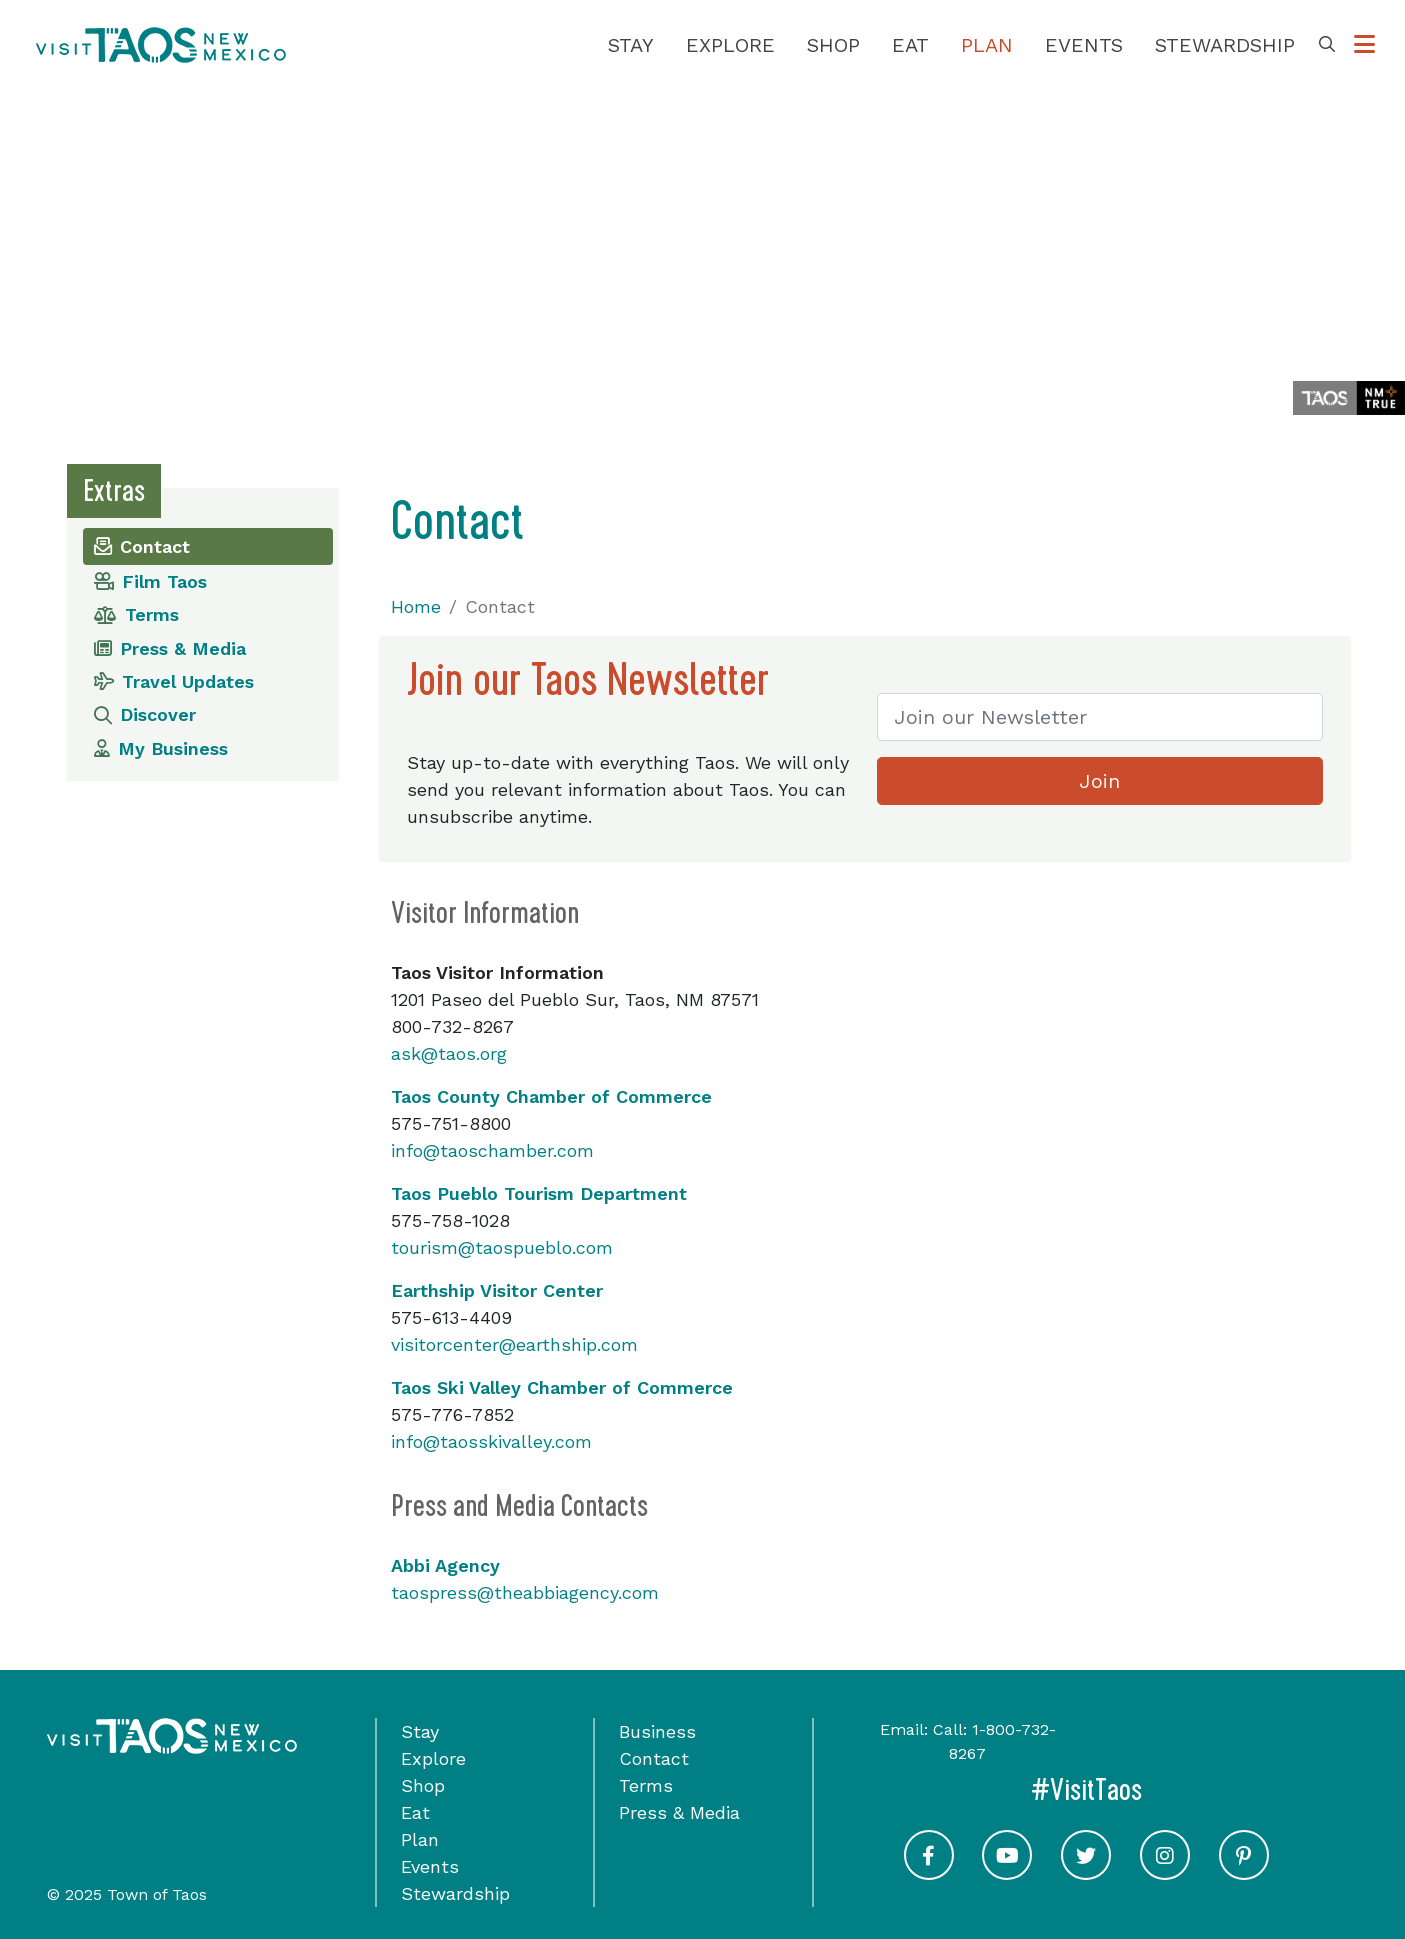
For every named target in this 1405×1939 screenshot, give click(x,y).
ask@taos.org (449, 1053)
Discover (145, 714)
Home (416, 606)
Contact (142, 546)
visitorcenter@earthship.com (514, 1344)
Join (1099, 781)
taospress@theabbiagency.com (525, 1592)
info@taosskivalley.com (491, 1441)
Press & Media (170, 648)
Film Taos (150, 581)
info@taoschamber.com (492, 1150)
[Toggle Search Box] (1327, 45)
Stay (631, 45)
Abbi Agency (445, 1565)
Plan (987, 45)
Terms (136, 614)
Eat (910, 45)
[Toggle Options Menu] (1364, 45)
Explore (730, 45)
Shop (833, 45)
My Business (161, 748)
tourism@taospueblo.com (502, 1247)
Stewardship (1225, 45)
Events (1084, 45)
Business (657, 1731)
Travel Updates (174, 681)
